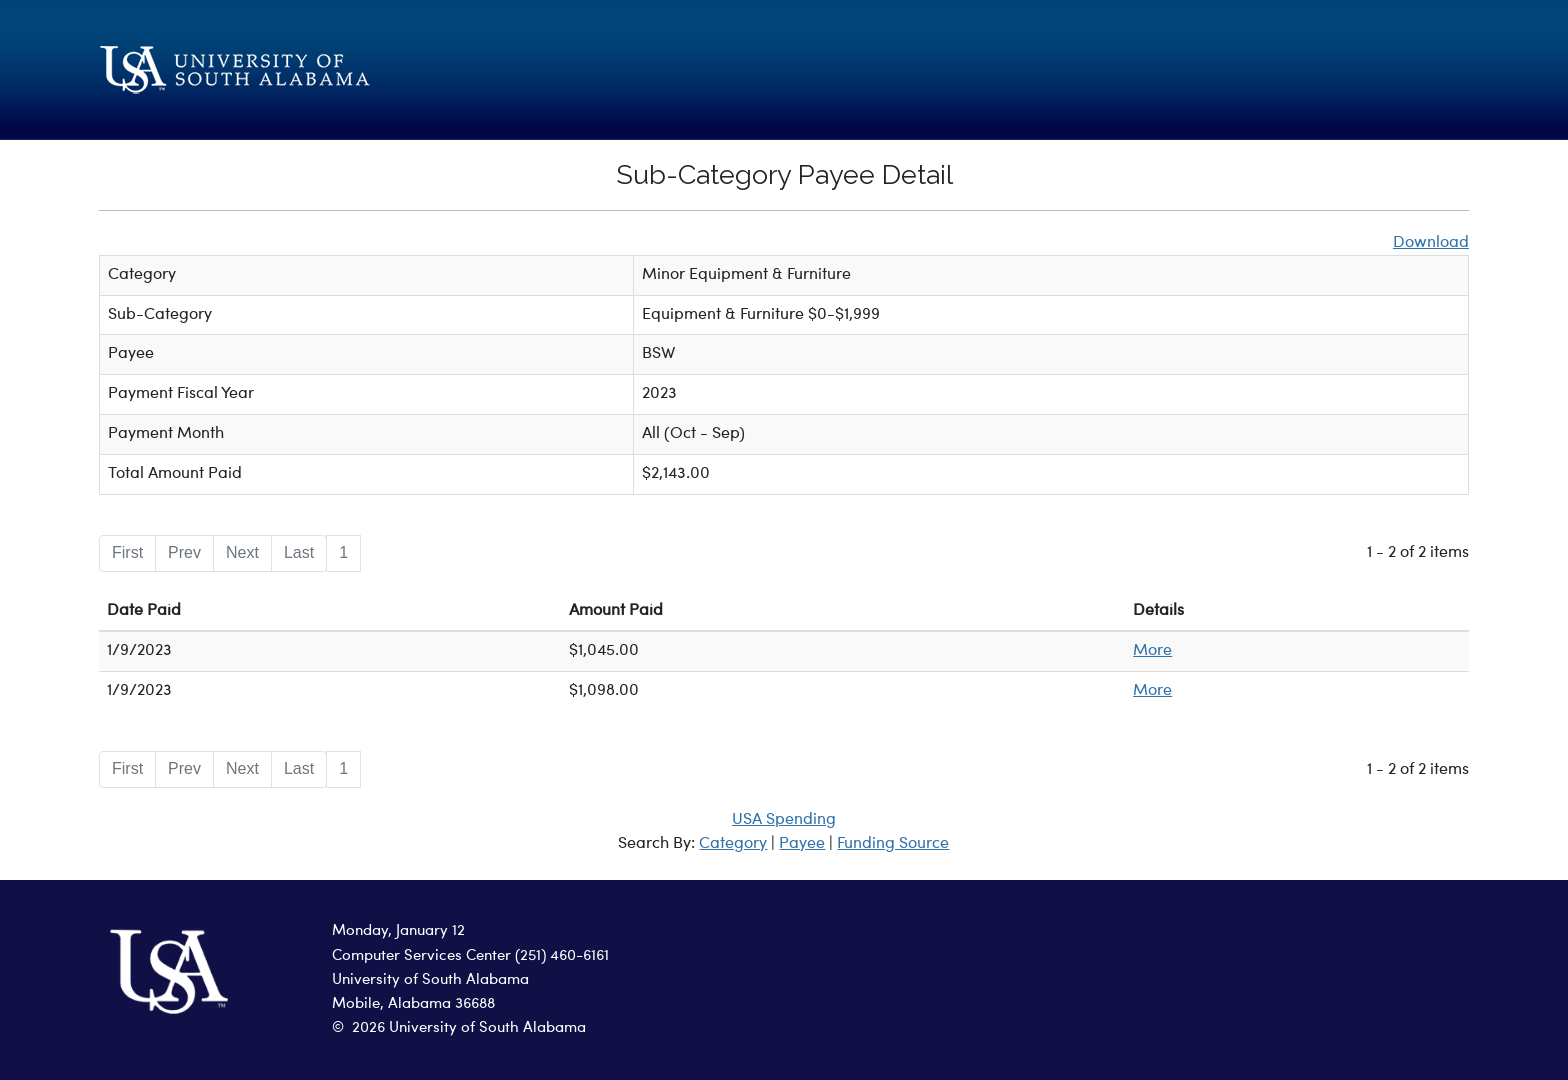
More (1152, 651)
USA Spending (784, 820)
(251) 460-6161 (562, 956)
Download (1431, 243)
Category (733, 844)
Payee (802, 844)
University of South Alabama (430, 980)
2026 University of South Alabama (469, 1028)
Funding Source (893, 844)
